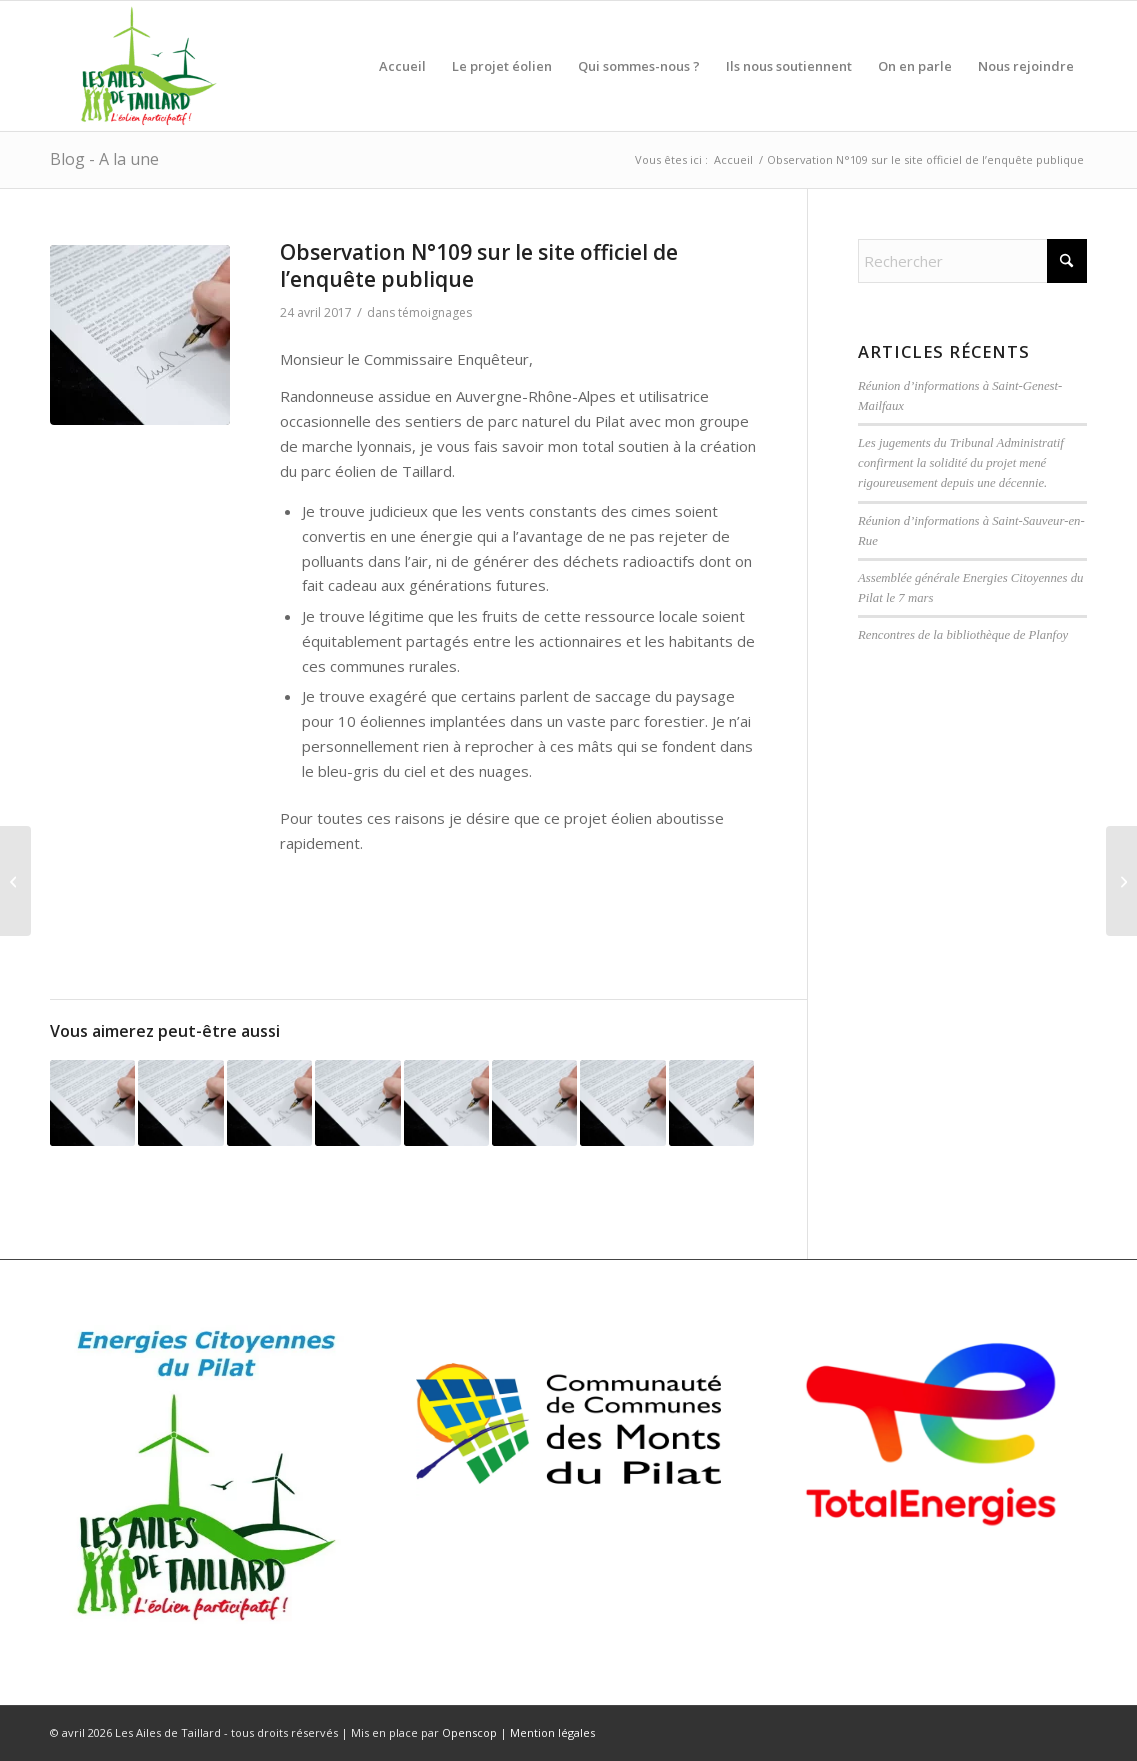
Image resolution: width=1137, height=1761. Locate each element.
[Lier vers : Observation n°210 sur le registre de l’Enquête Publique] (357, 1102)
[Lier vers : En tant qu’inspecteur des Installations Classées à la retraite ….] (446, 1102)
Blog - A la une (104, 159)
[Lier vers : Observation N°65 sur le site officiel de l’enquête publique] (711, 1102)
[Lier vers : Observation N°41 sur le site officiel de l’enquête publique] (622, 1102)
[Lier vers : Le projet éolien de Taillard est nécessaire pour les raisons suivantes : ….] (269, 1102)
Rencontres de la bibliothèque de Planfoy (963, 635)
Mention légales (552, 1732)
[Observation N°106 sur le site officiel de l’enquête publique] (1121, 881)
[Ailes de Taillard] (142, 66)
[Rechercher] (972, 261)
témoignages (435, 312)
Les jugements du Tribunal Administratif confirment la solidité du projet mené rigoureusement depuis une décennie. (961, 463)
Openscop (469, 1732)
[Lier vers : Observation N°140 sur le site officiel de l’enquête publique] (180, 1102)
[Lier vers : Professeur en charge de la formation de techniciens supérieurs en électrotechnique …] (92, 1102)
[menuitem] (402, 66)
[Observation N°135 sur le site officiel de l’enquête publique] (15, 881)
